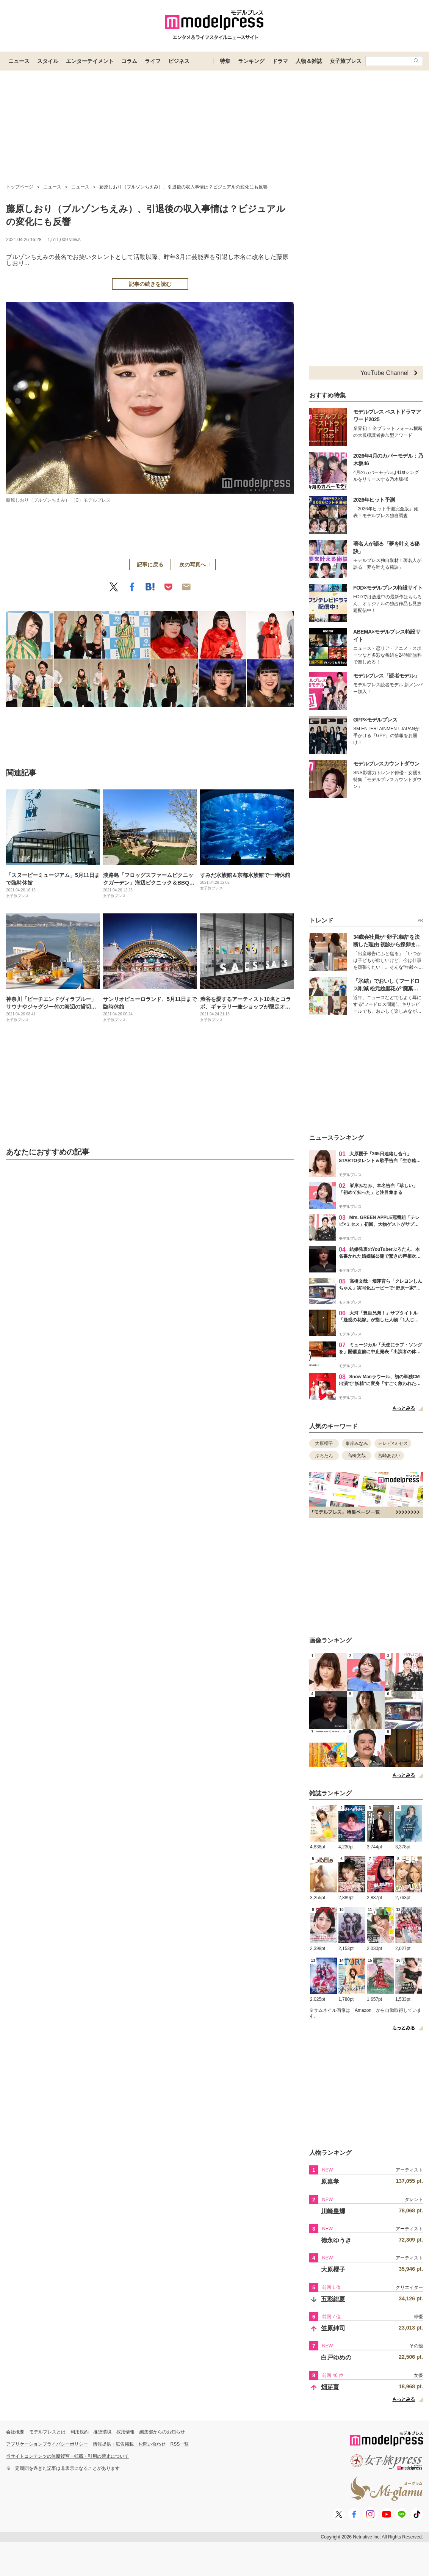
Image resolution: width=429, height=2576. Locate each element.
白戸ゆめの (336, 2357)
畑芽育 (330, 2387)
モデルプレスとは (47, 2432)
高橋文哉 (357, 1455)
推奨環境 (102, 2432)
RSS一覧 (180, 2444)
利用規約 (79, 2432)
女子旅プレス (346, 61)
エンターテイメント (90, 61)
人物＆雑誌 (309, 61)
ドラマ (280, 61)
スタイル (47, 61)
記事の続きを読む (150, 284)
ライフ (153, 61)
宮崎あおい (389, 1455)
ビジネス (178, 61)
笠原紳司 (333, 2328)
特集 (225, 61)
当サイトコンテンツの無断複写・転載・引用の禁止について (67, 2456)
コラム (129, 61)
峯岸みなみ (356, 1443)
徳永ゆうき (336, 2240)
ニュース (19, 61)
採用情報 (125, 2432)
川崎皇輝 (333, 2211)
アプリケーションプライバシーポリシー (47, 2444)
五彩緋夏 (333, 2299)
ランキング (251, 61)
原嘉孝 (330, 2181)
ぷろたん (324, 1455)
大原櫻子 (324, 1443)
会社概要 (15, 2432)
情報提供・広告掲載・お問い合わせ (129, 2444)
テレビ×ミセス (393, 1443)
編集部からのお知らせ (162, 2432)
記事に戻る (150, 565)
